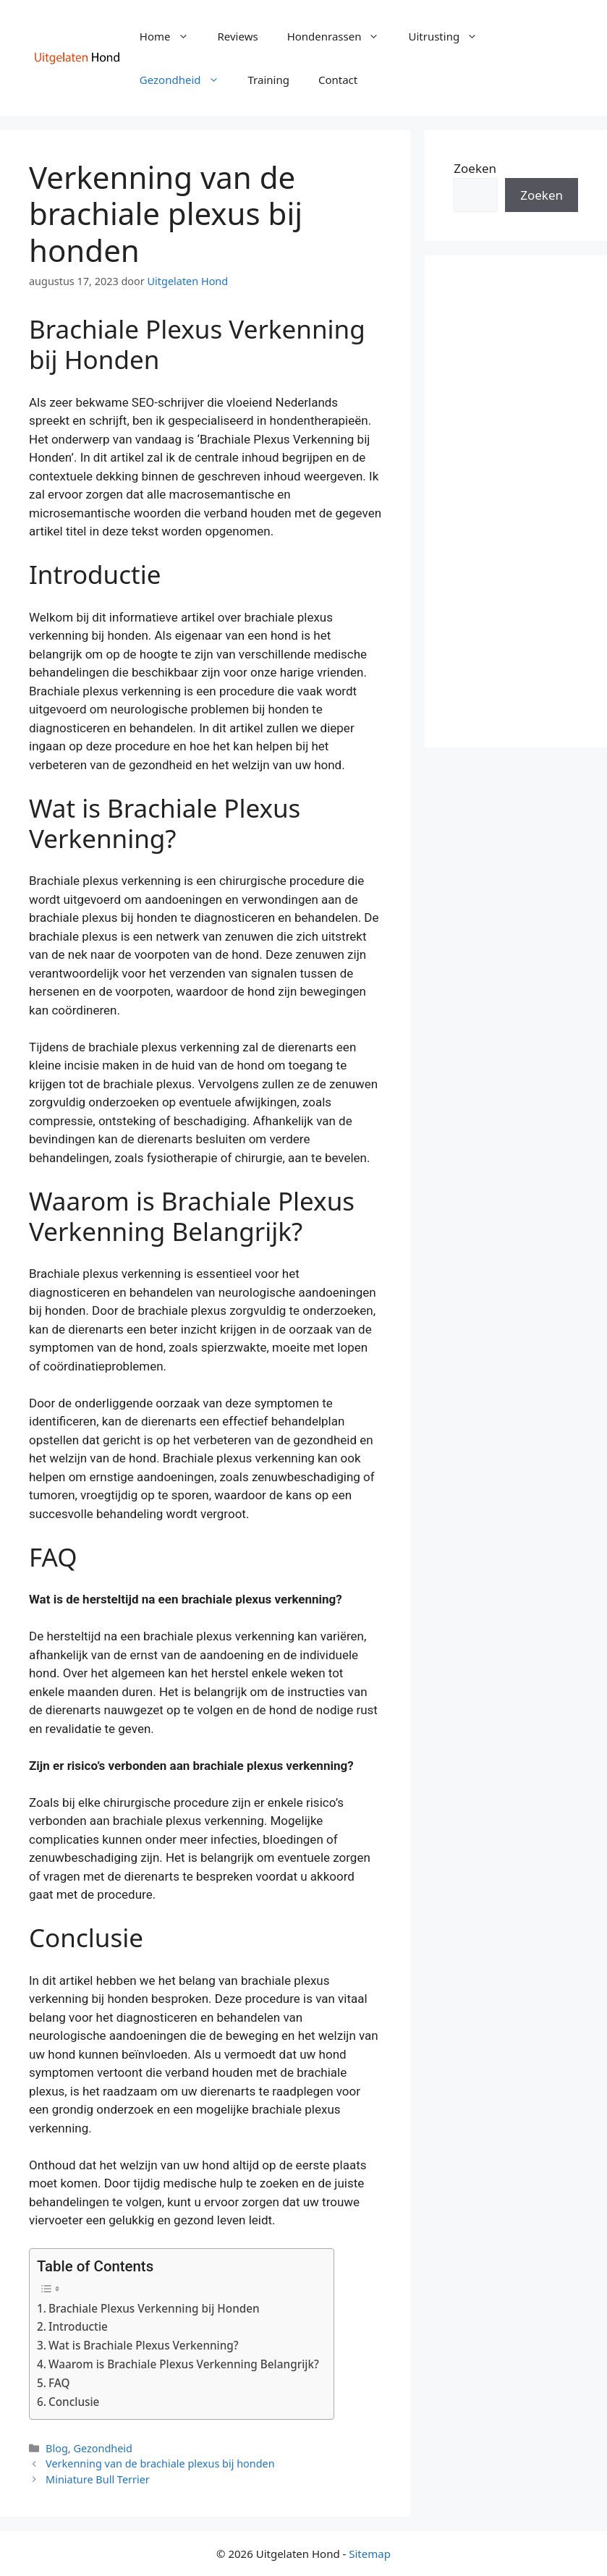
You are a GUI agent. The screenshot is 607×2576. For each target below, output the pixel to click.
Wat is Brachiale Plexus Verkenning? (143, 2345)
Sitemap (370, 2553)
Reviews (238, 36)
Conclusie (73, 2401)
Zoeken (475, 168)
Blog (57, 2448)
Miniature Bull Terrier (98, 2479)
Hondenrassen (340, 36)
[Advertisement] (516, 501)
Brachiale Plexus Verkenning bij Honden (154, 2308)
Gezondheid (187, 79)
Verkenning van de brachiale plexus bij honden (160, 2463)
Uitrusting (450, 36)
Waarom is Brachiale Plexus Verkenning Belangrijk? (183, 2364)
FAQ (59, 2383)
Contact (337, 79)
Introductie (78, 2326)
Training (268, 79)
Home (171, 36)
